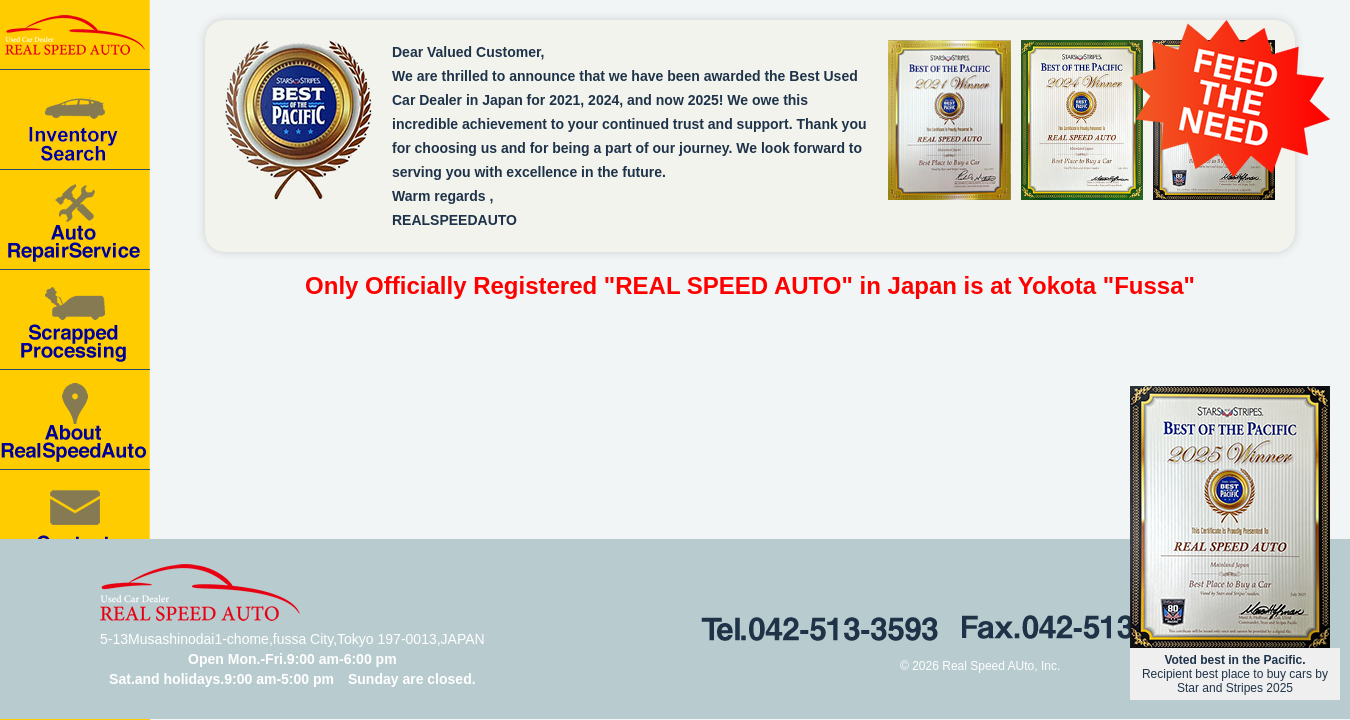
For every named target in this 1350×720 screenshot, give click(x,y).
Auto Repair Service (75, 220)
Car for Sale (75, 120)
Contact (75, 520)
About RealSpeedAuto (75, 420)
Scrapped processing (75, 320)
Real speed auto (75, 35)
